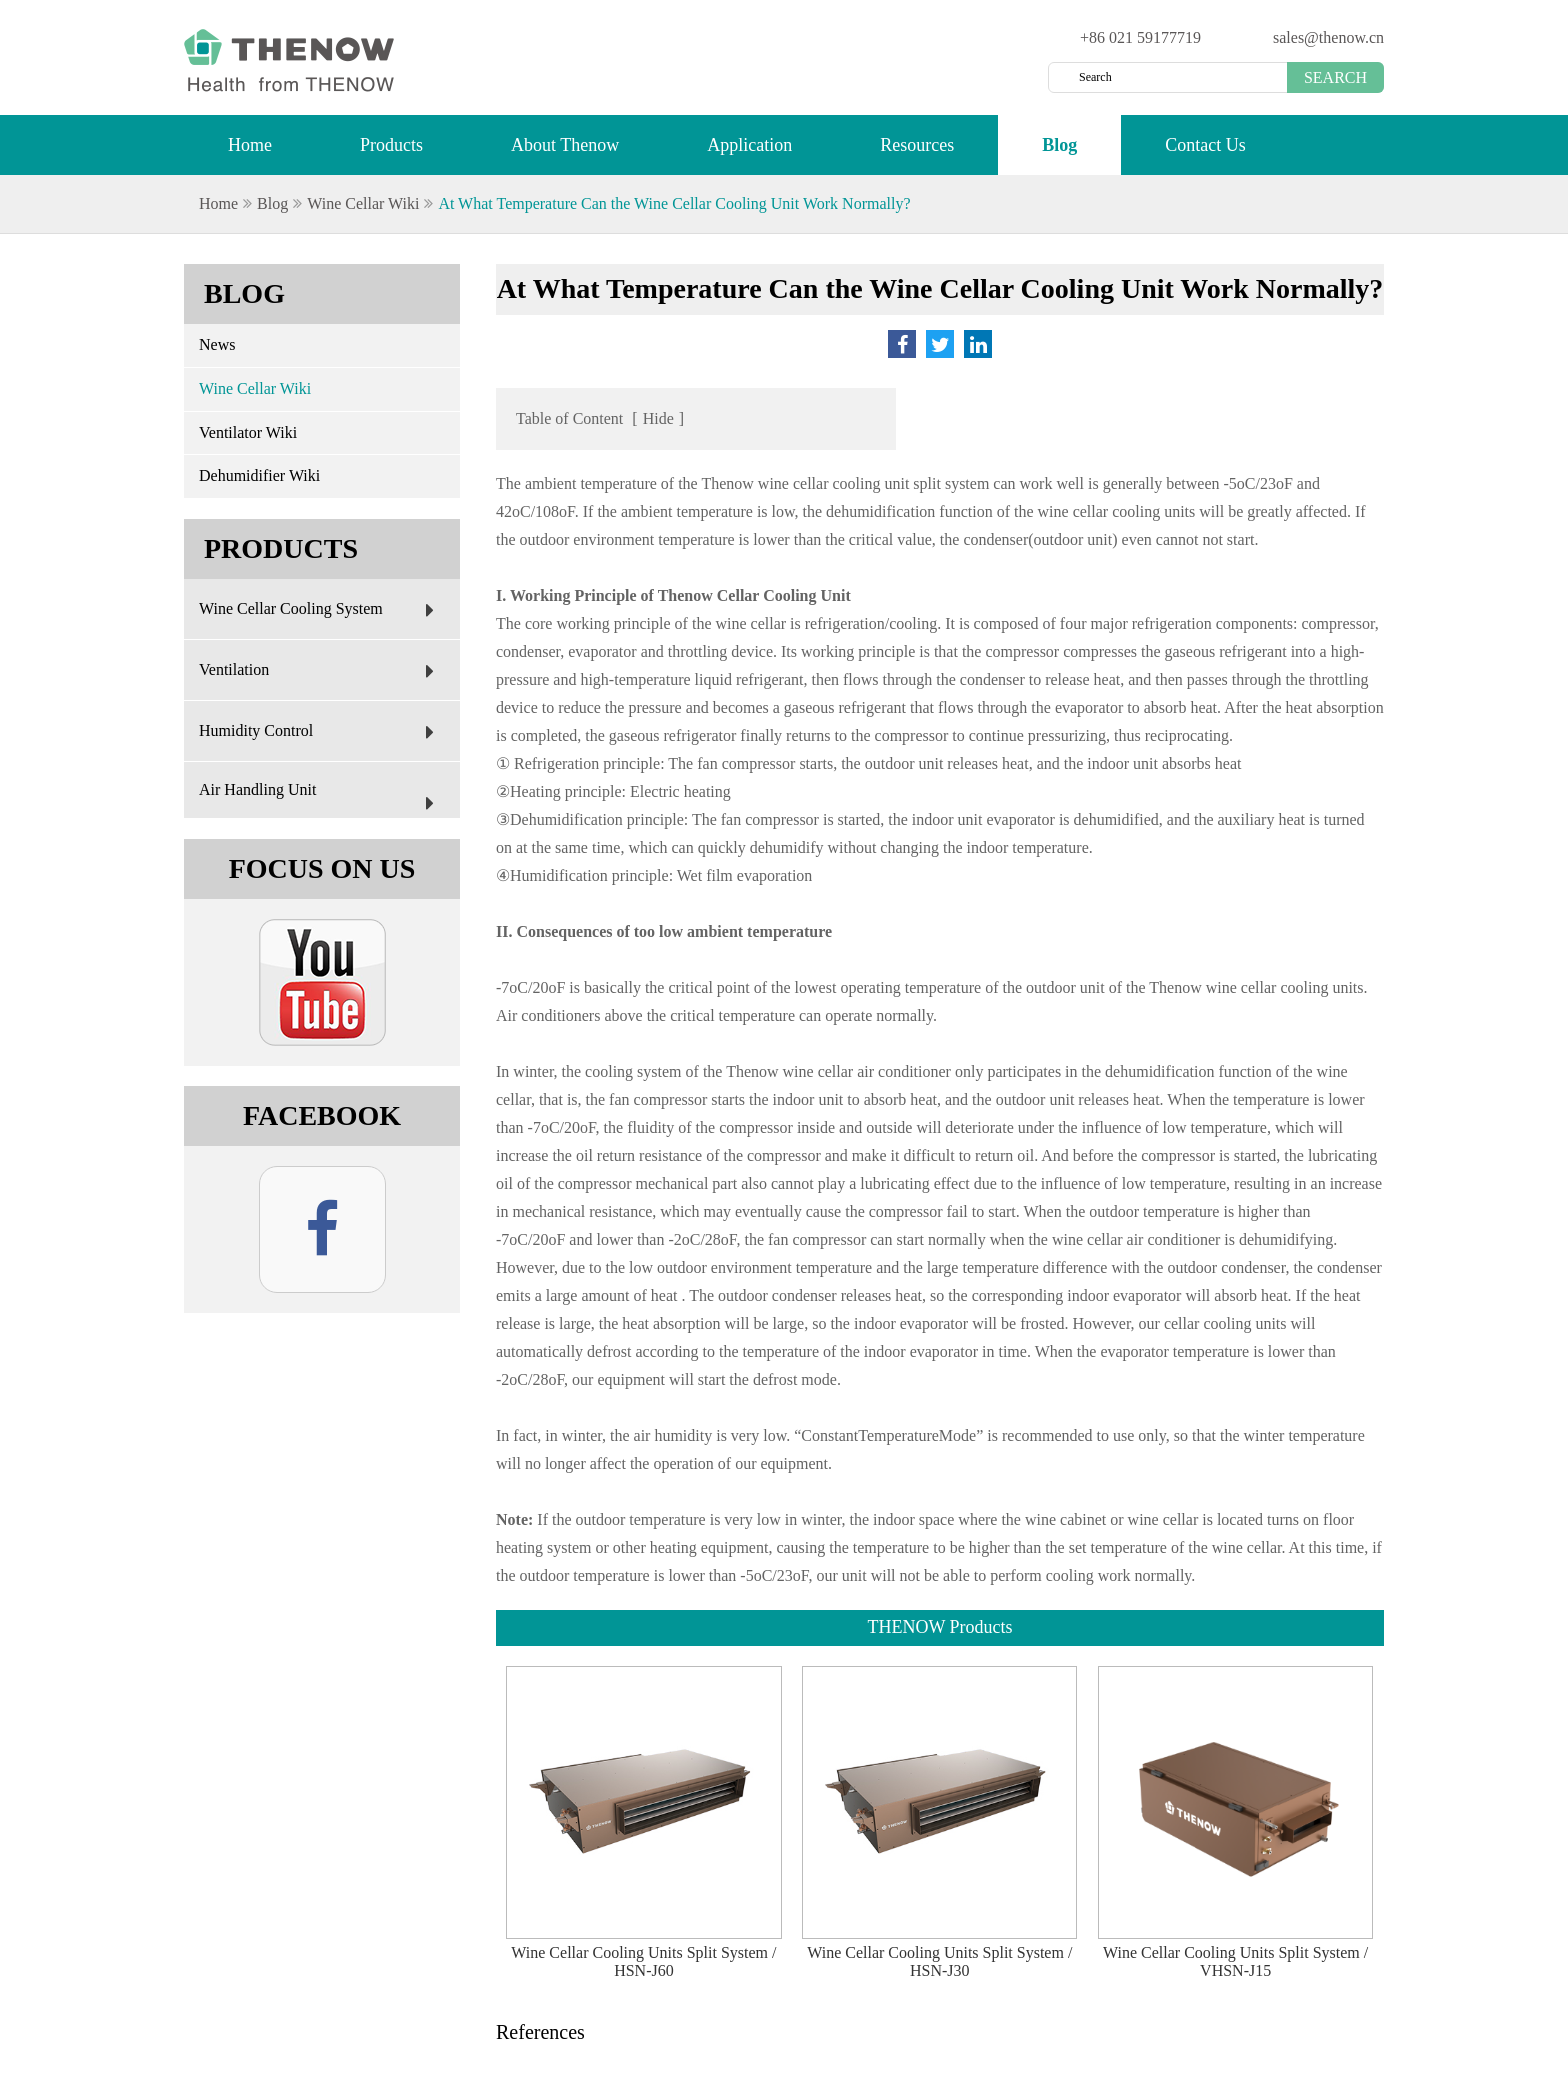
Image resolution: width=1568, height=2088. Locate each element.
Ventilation (321, 671)
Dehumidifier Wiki (259, 475)
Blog (1059, 154)
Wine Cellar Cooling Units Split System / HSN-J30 (939, 1961)
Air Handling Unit (321, 800)
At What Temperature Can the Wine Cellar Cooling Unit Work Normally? (674, 203)
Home (250, 154)
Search (1335, 77)
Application (749, 154)
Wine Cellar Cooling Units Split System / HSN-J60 (643, 1961)
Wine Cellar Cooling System (321, 610)
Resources (917, 154)
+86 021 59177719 (1140, 37)
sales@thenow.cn (1328, 37)
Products (391, 154)
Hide (658, 418)
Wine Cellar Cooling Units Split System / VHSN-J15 (1235, 1961)
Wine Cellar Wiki (363, 203)
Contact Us (1205, 154)
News (217, 344)
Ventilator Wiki (248, 432)
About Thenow (565, 154)
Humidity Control (321, 732)
